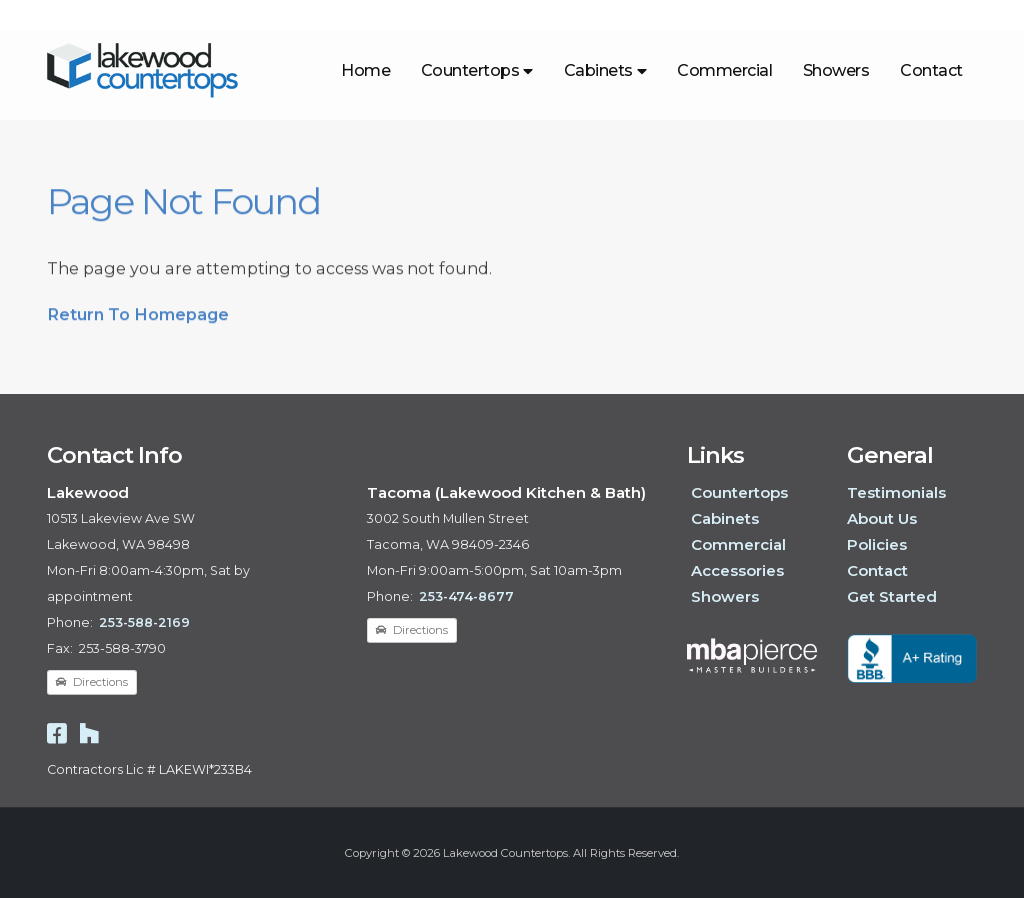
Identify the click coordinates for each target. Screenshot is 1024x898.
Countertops (477, 70)
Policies (877, 544)
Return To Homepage (138, 322)
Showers (836, 70)
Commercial (724, 70)
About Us (882, 518)
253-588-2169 (144, 622)
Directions (92, 682)
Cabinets (605, 70)
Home (365, 70)
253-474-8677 (466, 596)
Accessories (737, 570)
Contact (931, 70)
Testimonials (896, 492)
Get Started (892, 596)
